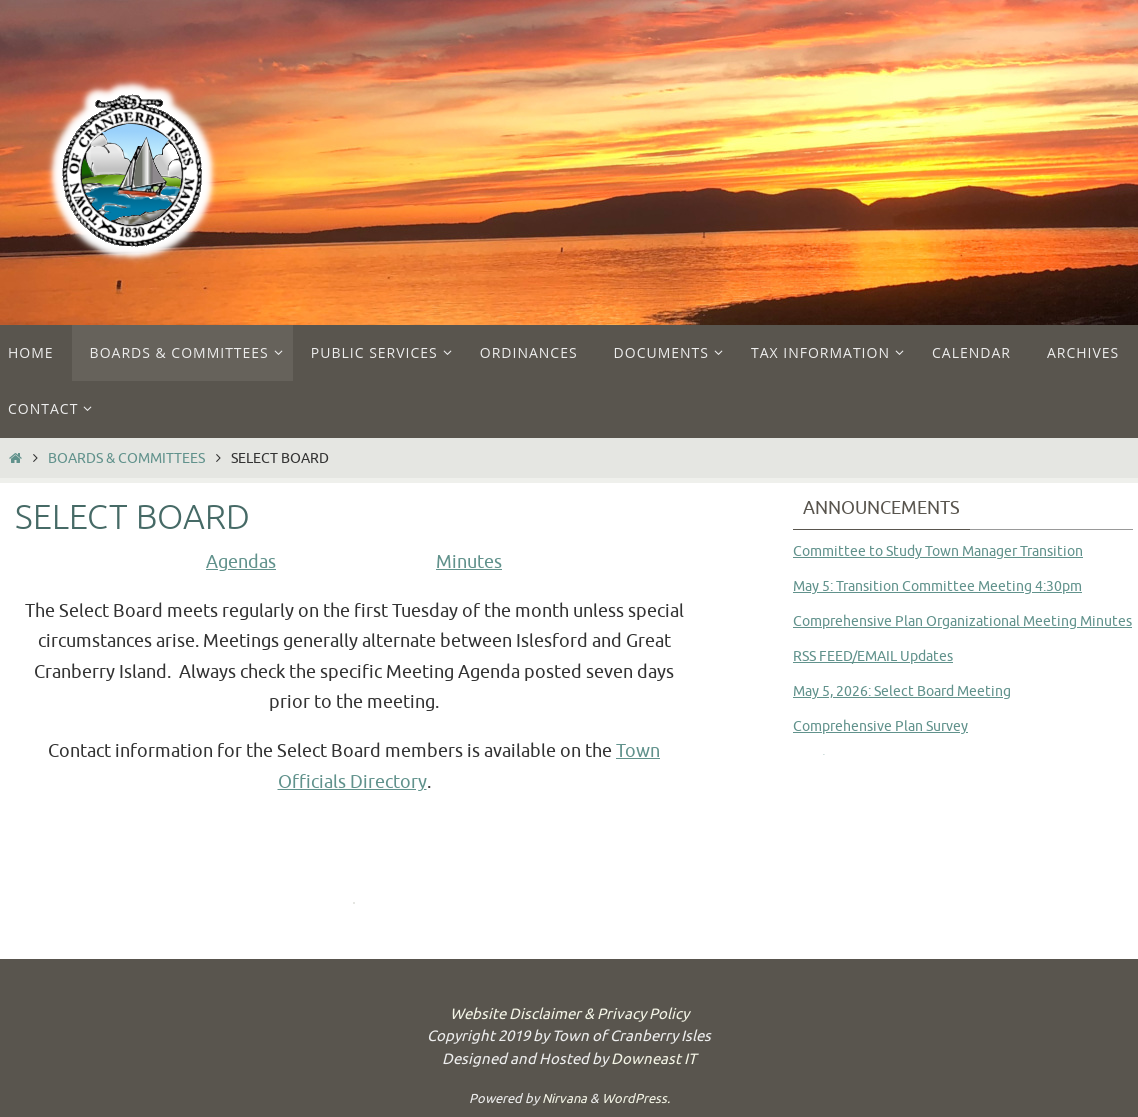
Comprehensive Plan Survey (880, 726)
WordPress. (636, 1098)
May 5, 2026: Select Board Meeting (902, 691)
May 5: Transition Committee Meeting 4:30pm (937, 586)
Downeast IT (653, 1059)
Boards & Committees (126, 458)
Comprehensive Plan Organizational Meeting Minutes (962, 621)
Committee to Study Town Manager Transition (938, 551)
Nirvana (564, 1098)
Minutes (469, 562)
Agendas (241, 562)
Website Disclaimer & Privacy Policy (569, 1014)
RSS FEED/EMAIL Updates (873, 656)
